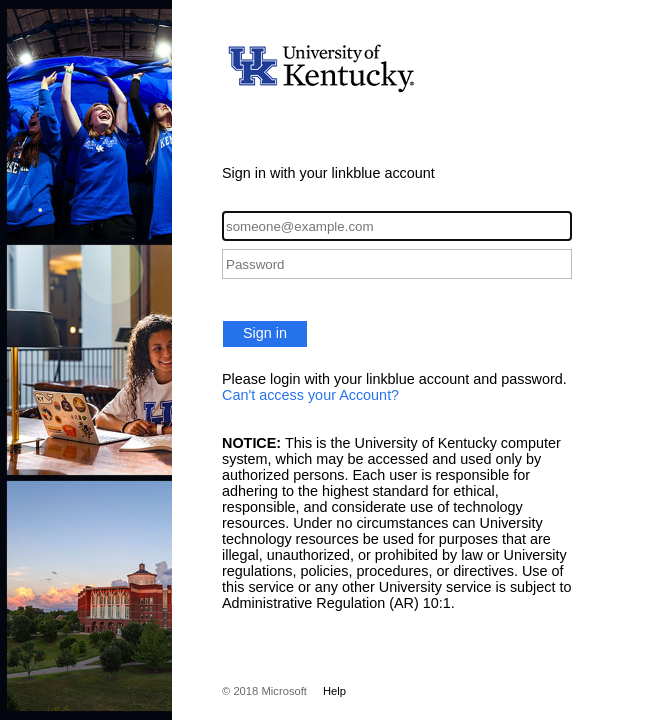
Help (334, 691)
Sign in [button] (265, 333)
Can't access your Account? (310, 395)
